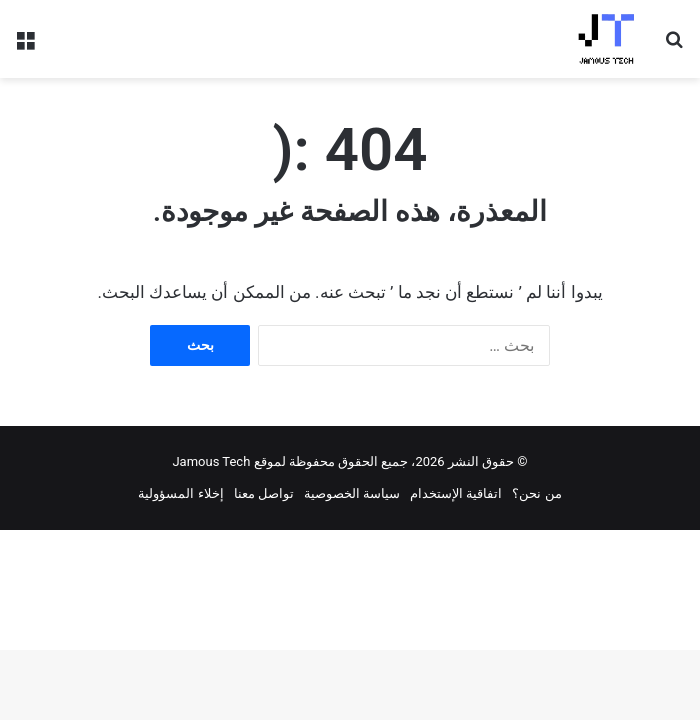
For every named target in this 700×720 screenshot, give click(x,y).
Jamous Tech (211, 461)
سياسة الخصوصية (352, 493)
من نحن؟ (536, 493)
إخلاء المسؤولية (180, 493)
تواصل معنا (264, 493)
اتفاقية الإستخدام (456, 493)
